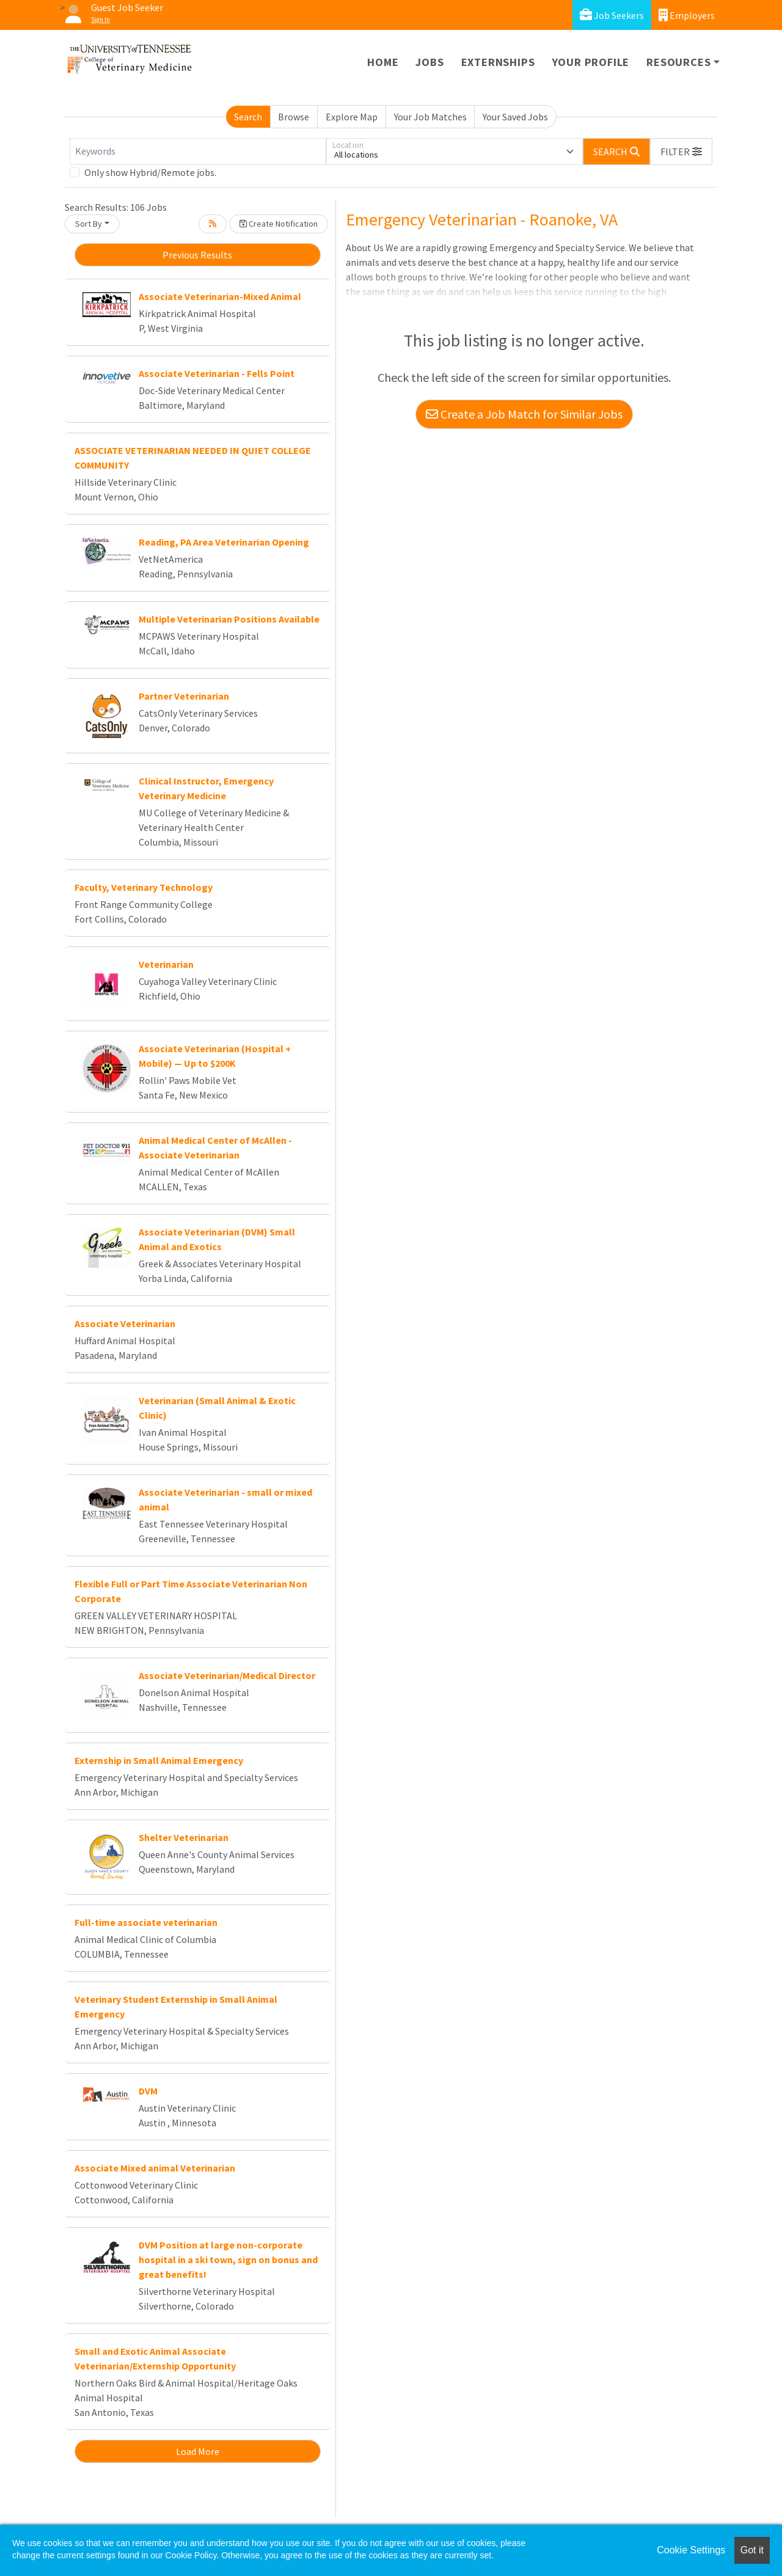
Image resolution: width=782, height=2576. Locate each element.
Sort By (88, 223)
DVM (148, 2091)
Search (248, 117)
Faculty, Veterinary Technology (144, 887)
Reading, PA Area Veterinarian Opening (224, 542)
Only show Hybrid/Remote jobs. (150, 172)
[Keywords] (198, 151)
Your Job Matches (430, 117)
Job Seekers (612, 15)
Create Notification (278, 223)
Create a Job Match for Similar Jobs (524, 414)
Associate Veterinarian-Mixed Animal (220, 296)
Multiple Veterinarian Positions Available (229, 619)
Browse (293, 117)
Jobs (429, 62)
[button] (681, 151)
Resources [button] (678, 62)
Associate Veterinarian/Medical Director (227, 1675)
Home (382, 62)
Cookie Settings (691, 2550)
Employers (687, 15)
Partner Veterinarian (184, 696)
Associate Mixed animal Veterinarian (155, 2168)
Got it (752, 2550)
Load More (197, 2451)
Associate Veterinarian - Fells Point (216, 373)
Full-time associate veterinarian (146, 1922)
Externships (498, 62)
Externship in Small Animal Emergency (159, 1760)
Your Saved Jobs (515, 117)
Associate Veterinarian (125, 1323)
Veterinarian (166, 964)
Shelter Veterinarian (183, 1837)
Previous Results (197, 255)
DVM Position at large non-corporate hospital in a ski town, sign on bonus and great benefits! (228, 2259)
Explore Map (352, 117)
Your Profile (591, 62)
